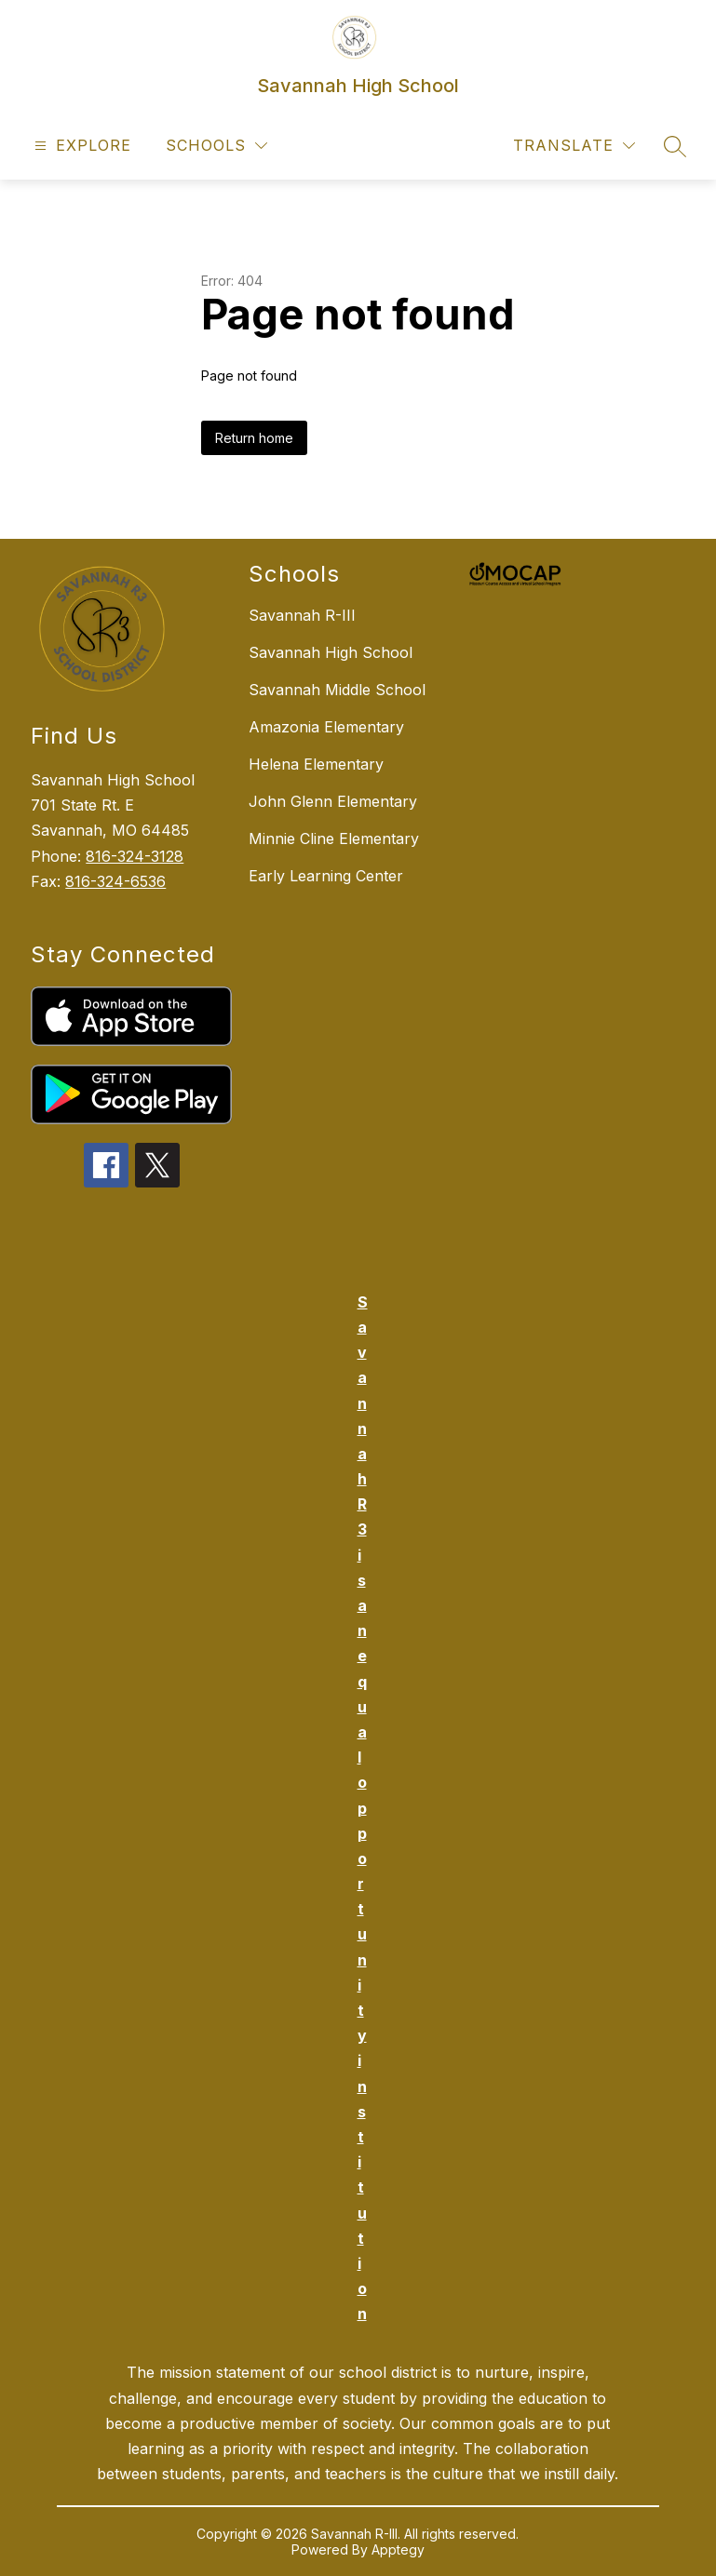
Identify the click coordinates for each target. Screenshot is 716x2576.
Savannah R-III (302, 615)
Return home (254, 438)
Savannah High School (330, 652)
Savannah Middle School (337, 689)
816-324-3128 (134, 856)
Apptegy (398, 2549)
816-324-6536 (115, 881)
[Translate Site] (574, 145)
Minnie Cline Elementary (334, 838)
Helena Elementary (316, 764)
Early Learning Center (326, 875)
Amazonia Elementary (326, 727)
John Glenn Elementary (333, 801)
